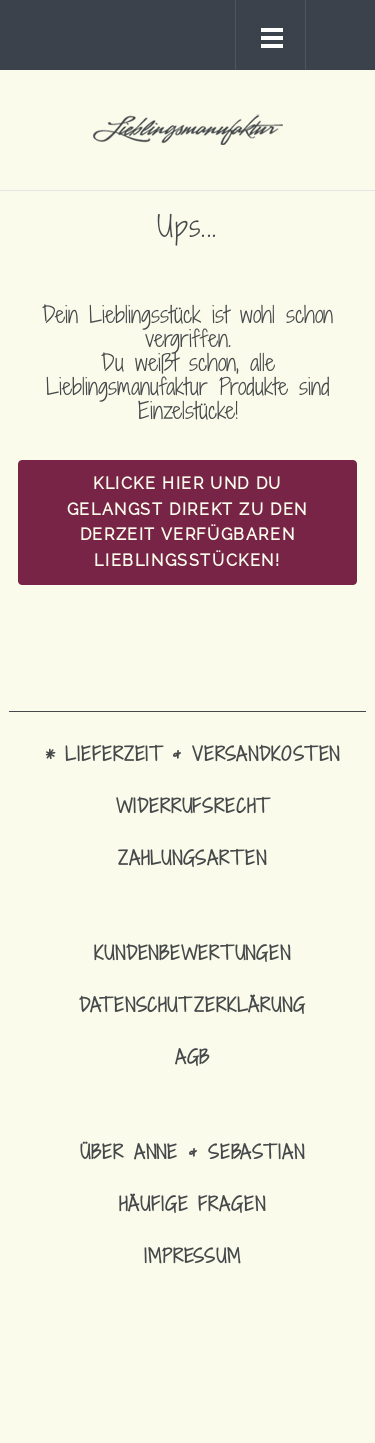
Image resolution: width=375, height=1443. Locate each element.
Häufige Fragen (192, 1203)
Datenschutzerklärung (192, 1004)
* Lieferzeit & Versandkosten (193, 753)
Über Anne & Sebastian (192, 1151)
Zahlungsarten (192, 857)
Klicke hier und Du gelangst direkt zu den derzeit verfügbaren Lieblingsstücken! (187, 522)
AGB (193, 1056)
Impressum (192, 1255)
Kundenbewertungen (192, 952)
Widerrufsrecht (192, 805)
